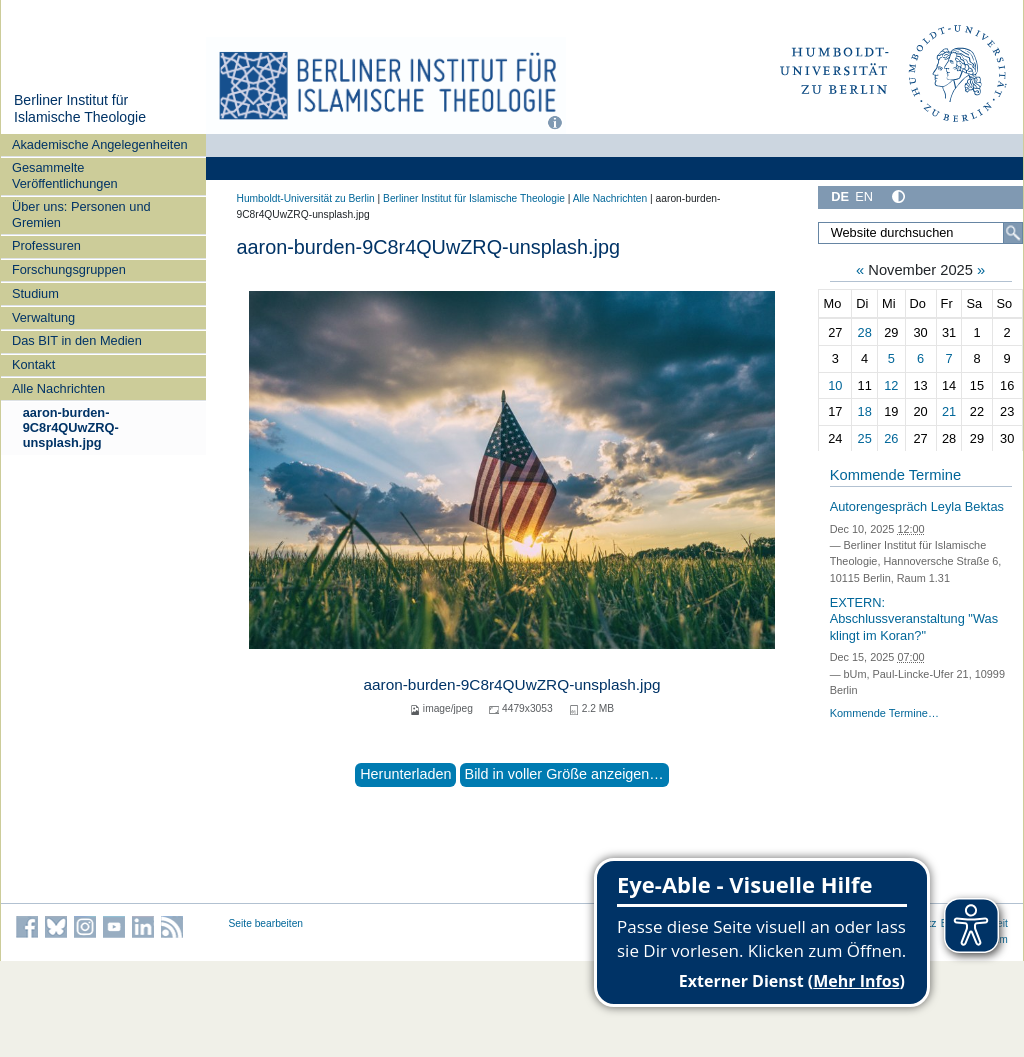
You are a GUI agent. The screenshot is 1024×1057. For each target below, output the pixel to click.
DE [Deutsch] (840, 196)
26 (891, 438)
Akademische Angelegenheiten (100, 144)
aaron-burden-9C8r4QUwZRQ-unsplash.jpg (71, 428)
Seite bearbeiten (266, 923)
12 (891, 385)
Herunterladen (405, 774)
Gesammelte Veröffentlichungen (65, 175)
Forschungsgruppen (69, 269)
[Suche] (1013, 233)
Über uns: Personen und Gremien (81, 214)
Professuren (46, 245)
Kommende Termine (895, 475)
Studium (35, 293)
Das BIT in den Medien (77, 340)
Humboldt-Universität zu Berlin (306, 198)
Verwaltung (43, 317)
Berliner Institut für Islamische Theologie (80, 109)
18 (865, 411)
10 (835, 385)
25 (865, 438)
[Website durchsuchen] (920, 233)
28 (865, 332)
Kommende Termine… (884, 713)
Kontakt (33, 364)
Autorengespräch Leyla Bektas (917, 506)
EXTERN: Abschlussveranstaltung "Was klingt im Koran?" (914, 619)
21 (949, 411)
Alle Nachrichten (58, 388)
